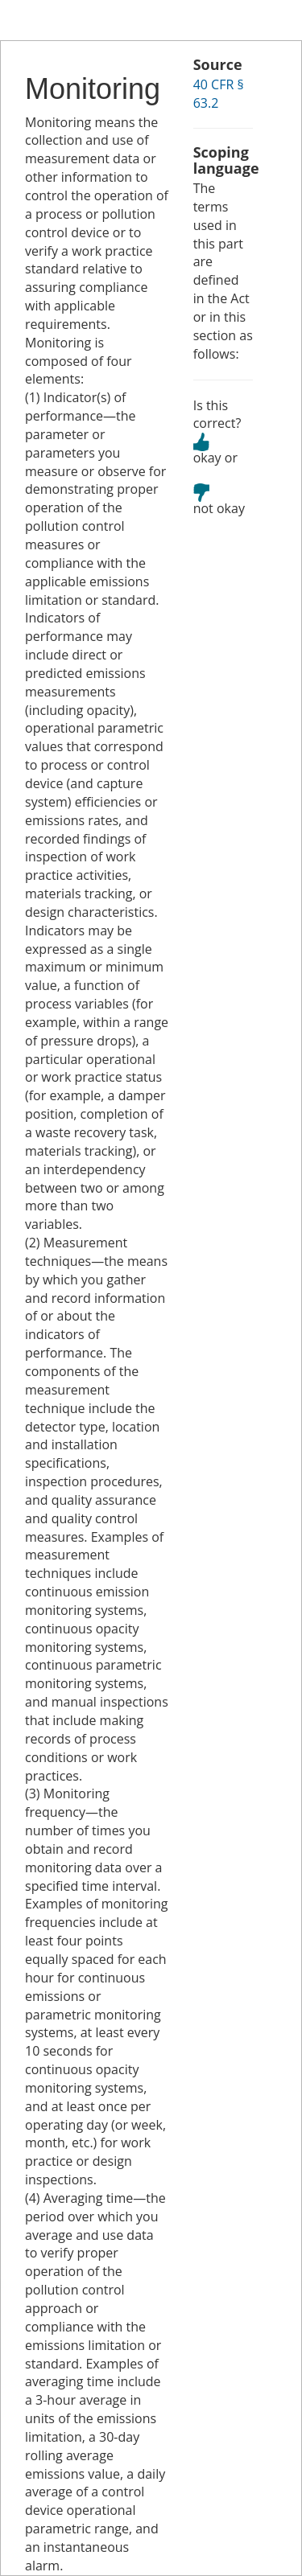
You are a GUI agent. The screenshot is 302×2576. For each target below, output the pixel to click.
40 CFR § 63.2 (218, 94)
